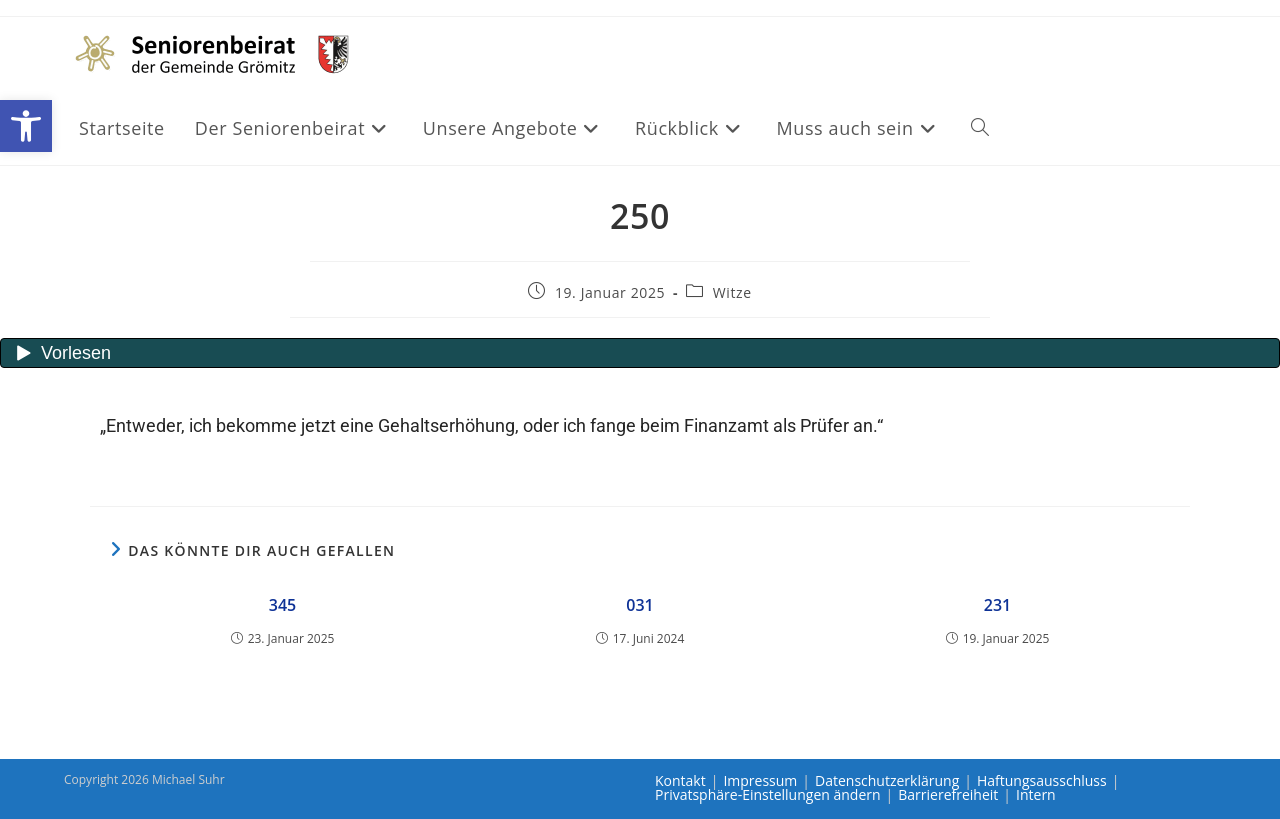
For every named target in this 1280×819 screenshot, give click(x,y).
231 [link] (997, 605)
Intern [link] (1036, 794)
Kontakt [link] (680, 780)
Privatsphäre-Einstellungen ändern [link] (768, 794)
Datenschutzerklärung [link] (887, 780)
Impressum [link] (760, 780)
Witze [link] (732, 292)
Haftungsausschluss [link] (1042, 780)
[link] (26, 126)
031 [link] (639, 605)
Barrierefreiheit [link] (948, 794)
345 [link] (282, 605)
